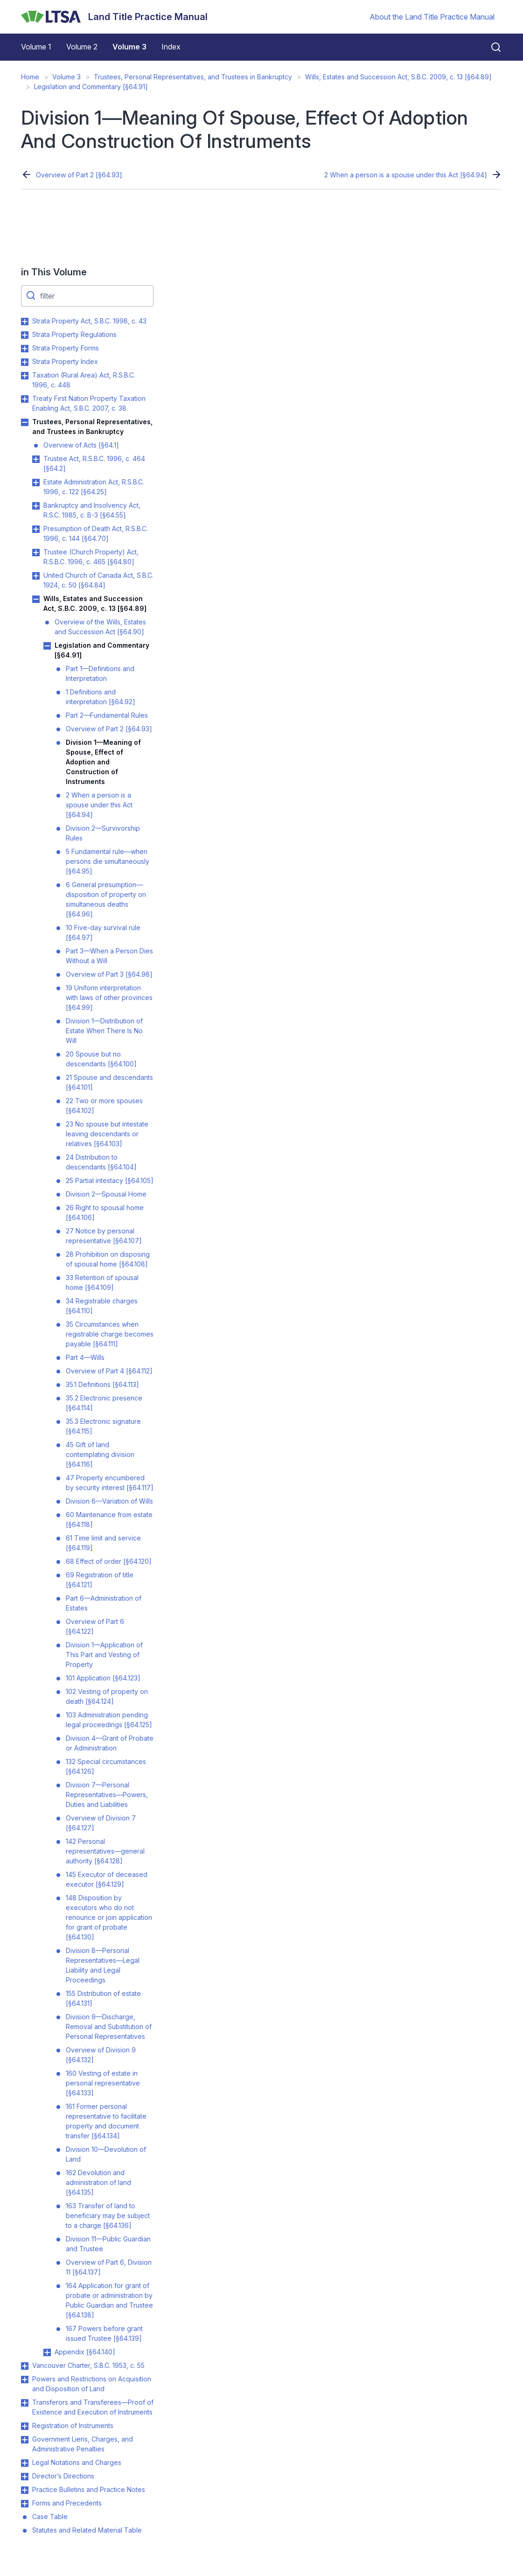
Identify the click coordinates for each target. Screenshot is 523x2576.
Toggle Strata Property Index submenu (24, 362)
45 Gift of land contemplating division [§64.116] (100, 1454)
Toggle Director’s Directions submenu (24, 2476)
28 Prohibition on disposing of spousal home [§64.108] (108, 1259)
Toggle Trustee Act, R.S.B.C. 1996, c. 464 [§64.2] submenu (36, 459)
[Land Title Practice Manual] (114, 17)
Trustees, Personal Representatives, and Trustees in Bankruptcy (193, 77)
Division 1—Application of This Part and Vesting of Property (104, 1654)
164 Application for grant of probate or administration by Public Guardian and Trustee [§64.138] (109, 2300)
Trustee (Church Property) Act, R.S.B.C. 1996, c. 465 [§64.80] (91, 557)
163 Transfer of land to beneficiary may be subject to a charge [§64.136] (108, 2215)
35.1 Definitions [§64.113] (102, 1384)
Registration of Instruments (72, 2425)
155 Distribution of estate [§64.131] (103, 1998)
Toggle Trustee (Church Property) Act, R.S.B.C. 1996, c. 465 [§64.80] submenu (36, 552)
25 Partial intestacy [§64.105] (109, 1180)
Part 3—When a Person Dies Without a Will (109, 956)
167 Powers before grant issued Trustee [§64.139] (104, 2333)
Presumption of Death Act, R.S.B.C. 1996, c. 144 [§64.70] (95, 533)
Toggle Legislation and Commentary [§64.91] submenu (47, 646)
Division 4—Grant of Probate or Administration (109, 1743)
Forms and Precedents (67, 2503)
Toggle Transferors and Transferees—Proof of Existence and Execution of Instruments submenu (24, 2403)
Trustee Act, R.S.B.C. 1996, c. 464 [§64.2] (94, 463)
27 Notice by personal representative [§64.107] (104, 1236)
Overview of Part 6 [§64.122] (95, 1626)
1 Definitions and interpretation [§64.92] (100, 697)
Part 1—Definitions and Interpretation (100, 673)
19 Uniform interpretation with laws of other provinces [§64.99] (109, 997)
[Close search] (490, 47)
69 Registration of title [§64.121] (99, 1580)
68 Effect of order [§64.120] (109, 1561)
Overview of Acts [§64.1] (81, 445)
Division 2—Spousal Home (106, 1194)
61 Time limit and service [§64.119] (103, 1543)
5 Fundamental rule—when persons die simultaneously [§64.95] (107, 861)
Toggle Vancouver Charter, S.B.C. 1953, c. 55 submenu (24, 2366)
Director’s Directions (63, 2476)
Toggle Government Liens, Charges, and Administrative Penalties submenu (24, 2439)
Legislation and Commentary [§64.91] (91, 87)
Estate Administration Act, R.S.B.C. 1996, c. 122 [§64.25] (93, 487)
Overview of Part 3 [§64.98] (109, 974)
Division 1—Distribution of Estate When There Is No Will (104, 1030)
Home (30, 77)
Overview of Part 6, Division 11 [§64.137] (109, 2267)
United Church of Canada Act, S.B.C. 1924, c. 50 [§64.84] (98, 580)
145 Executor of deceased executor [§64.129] (106, 1879)
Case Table (50, 2516)
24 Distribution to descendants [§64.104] (101, 1162)
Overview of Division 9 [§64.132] (101, 2055)
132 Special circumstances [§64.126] (106, 1766)
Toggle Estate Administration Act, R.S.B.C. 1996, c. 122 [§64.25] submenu (36, 482)
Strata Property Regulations (74, 334)
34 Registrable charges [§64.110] (102, 1306)
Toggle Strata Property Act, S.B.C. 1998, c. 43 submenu (24, 321)
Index (171, 46)
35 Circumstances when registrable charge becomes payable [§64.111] (109, 1334)
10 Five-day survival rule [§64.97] (103, 932)
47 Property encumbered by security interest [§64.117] (109, 1482)
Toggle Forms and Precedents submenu (24, 2503)
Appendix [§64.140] (85, 2352)
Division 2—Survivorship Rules (103, 833)
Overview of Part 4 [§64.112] (109, 1371)
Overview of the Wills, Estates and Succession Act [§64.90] (100, 627)
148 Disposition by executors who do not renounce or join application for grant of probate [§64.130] (109, 1917)
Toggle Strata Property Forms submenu (24, 348)
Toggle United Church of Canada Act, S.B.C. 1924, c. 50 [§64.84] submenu (36, 576)
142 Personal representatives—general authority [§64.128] (105, 1851)
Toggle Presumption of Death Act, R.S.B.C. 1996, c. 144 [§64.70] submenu (36, 529)
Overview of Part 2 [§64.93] (79, 175)
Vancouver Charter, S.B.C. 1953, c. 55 (88, 2365)
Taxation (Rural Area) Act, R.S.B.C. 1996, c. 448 (83, 380)
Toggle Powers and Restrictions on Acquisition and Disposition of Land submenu (24, 2379)
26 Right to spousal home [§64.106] (105, 1212)
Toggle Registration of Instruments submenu (24, 2426)
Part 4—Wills (85, 1357)
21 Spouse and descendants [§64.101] (109, 1082)
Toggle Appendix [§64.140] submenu (47, 2352)
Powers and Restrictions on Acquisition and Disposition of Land (91, 2384)
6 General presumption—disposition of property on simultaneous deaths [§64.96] (106, 899)
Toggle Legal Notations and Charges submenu (24, 2463)
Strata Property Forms (65, 348)
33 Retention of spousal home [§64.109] (102, 1282)
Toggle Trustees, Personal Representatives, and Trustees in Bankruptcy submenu (24, 422)
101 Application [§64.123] (103, 1678)
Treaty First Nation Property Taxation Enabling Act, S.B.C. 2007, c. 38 (89, 403)
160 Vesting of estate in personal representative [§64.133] (103, 2083)
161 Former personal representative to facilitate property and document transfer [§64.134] (106, 2121)
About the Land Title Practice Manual (432, 16)
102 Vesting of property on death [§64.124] (107, 1696)
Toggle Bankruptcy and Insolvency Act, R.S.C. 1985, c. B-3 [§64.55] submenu (36, 506)
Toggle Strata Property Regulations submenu (24, 335)
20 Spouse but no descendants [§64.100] (101, 1059)
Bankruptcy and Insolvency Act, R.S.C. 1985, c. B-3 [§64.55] (91, 510)
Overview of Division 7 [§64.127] (101, 1823)
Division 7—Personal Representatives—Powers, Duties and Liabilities (107, 1794)
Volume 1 (36, 46)
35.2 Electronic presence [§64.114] (104, 1403)
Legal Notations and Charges (76, 2462)
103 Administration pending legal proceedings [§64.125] (109, 1720)
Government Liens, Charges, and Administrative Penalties (82, 2444)
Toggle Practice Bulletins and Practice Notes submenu (24, 2490)
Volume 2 (82, 46)
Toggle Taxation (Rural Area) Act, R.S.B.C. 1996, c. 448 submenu (24, 375)
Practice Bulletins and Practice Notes (88, 2489)
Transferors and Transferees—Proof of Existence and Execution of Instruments (92, 2407)
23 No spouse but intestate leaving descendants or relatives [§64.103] (107, 1134)
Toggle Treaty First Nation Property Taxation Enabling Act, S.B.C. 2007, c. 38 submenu (24, 399)
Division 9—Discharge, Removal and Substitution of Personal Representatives (109, 2026)
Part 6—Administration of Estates (103, 1603)
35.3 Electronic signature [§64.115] (103, 1426)
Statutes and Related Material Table (87, 2530)
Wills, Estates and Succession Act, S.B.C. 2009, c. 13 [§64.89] (398, 77)
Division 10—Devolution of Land (106, 2154)
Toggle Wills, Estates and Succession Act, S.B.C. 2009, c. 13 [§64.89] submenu (36, 599)
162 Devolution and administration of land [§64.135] (98, 2182)
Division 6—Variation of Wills (109, 1501)
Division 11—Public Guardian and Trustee (108, 2244)
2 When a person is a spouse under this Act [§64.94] (405, 175)
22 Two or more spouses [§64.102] (104, 1105)
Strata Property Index (65, 361)
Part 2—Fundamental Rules (107, 715)
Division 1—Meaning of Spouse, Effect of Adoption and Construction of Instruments (103, 761)
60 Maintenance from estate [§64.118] (109, 1519)
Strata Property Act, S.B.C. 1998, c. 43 (89, 321)
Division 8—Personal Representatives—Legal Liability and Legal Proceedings (102, 1965)
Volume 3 (129, 46)
